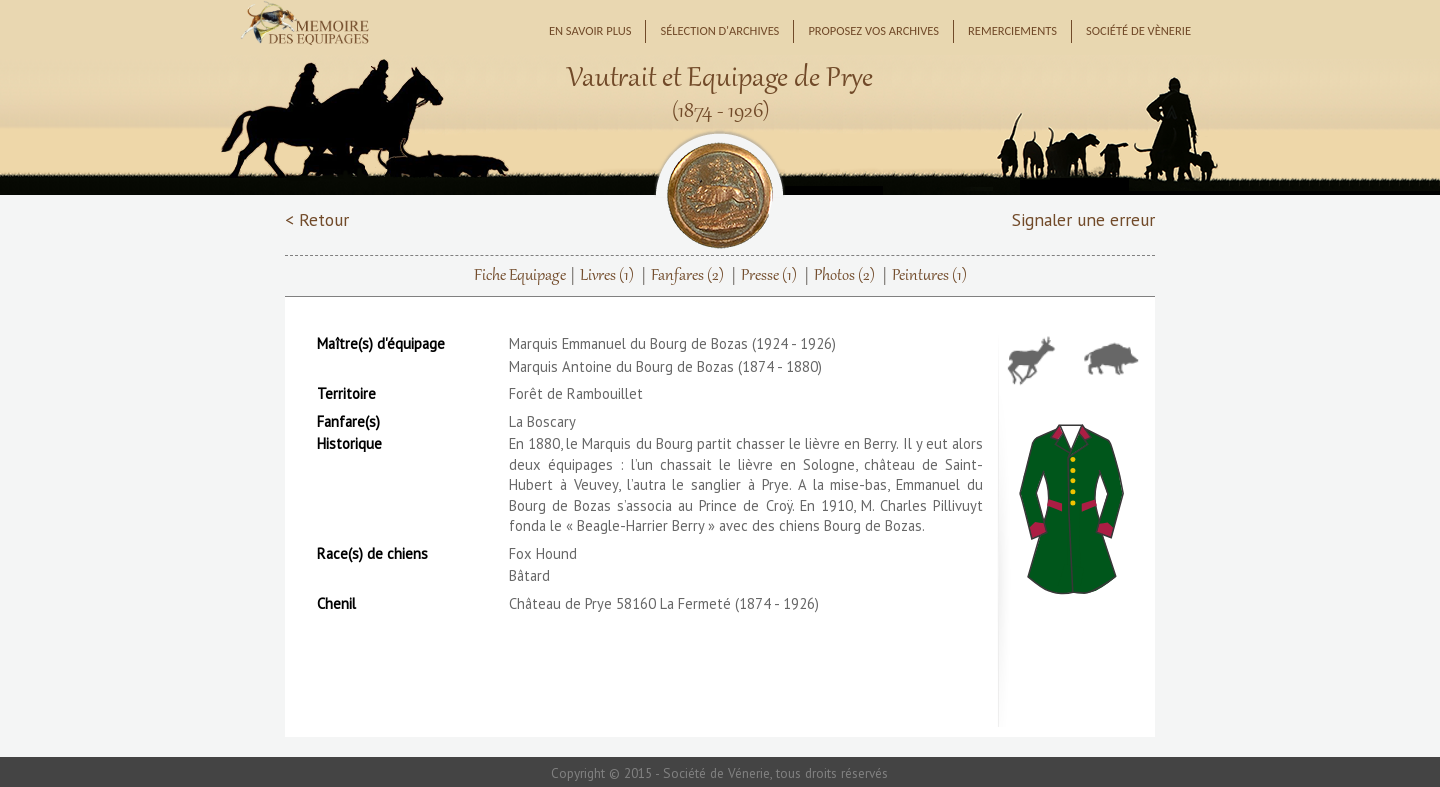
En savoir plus (590, 30)
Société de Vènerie (1138, 30)
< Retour (317, 219)
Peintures (929, 276)
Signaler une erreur (1083, 219)
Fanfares (687, 276)
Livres (607, 276)
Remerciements (1012, 30)
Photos (844, 276)
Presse (769, 276)
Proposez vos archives (873, 30)
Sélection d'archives (719, 30)
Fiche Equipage (520, 276)
